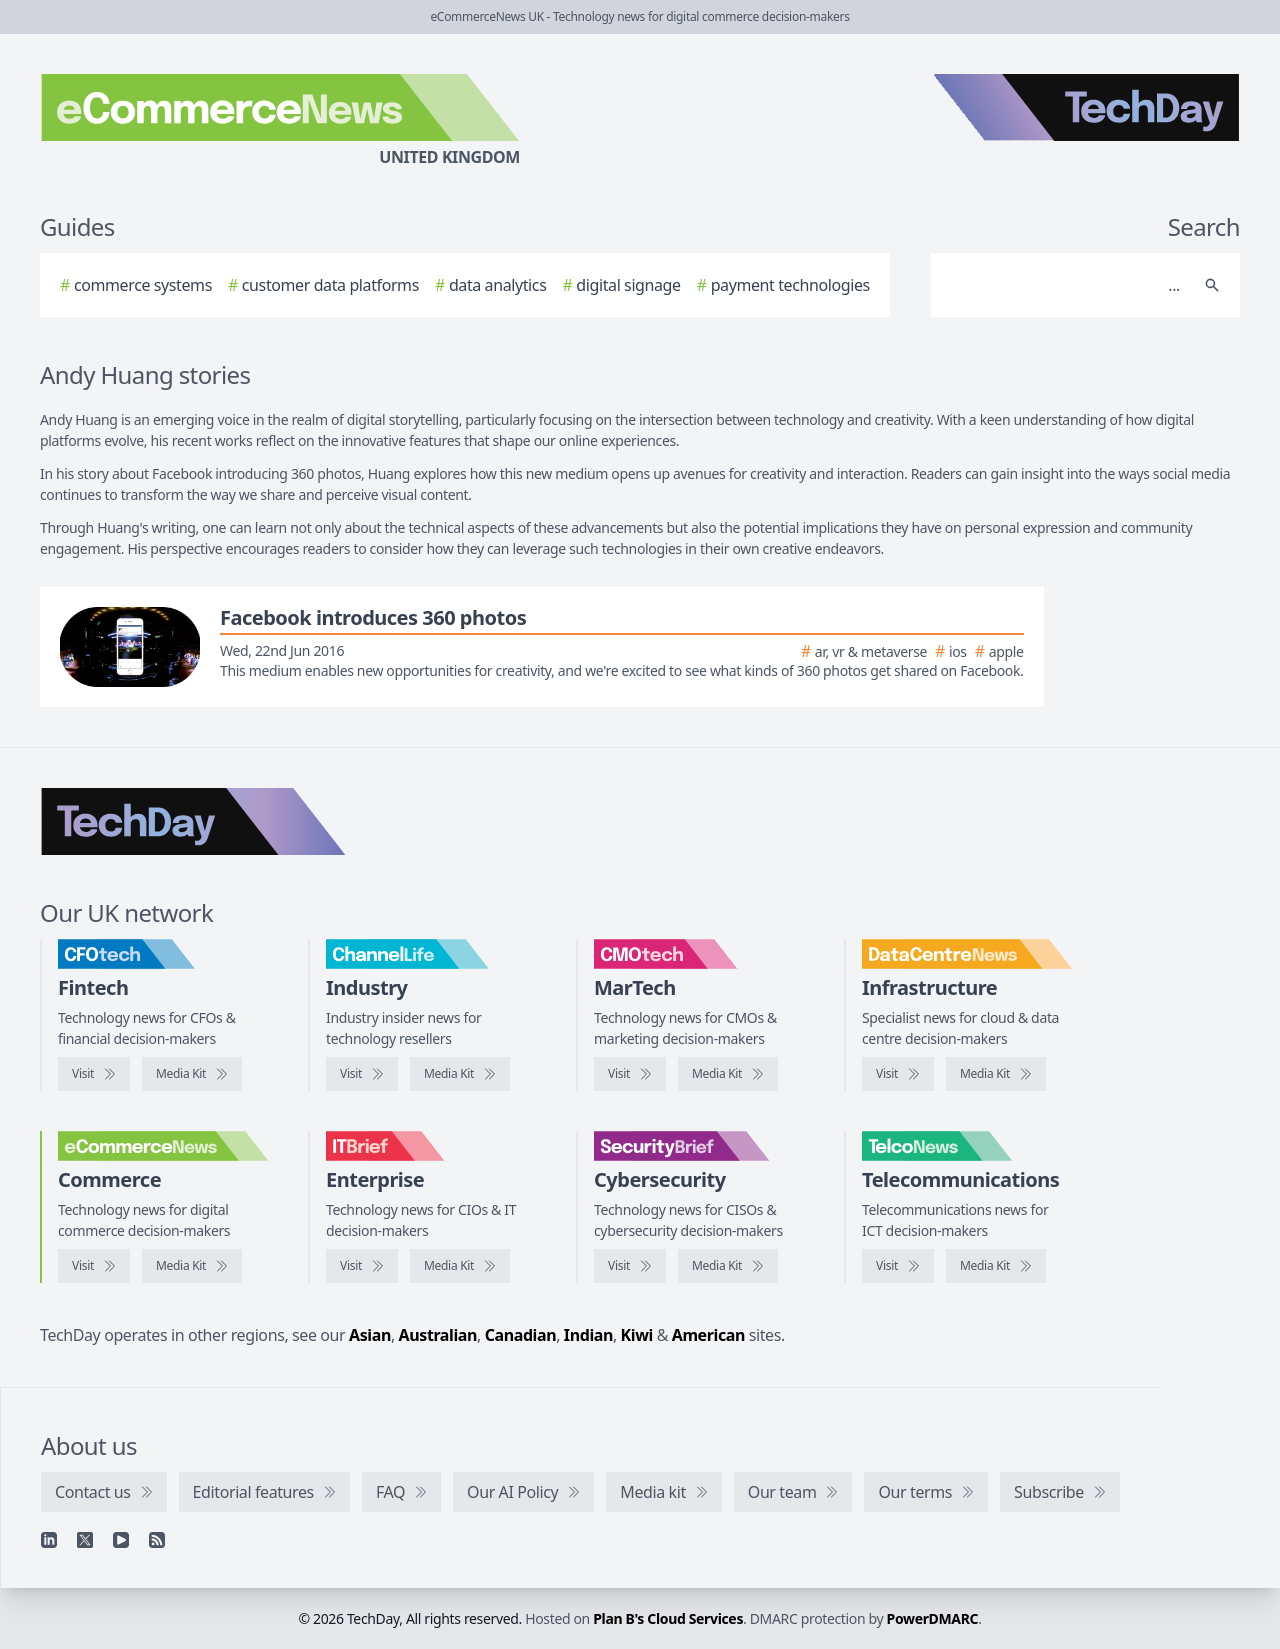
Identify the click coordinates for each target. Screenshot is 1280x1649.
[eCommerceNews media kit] (192, 1266)
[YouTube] (121, 1540)
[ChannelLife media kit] (460, 1074)
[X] (85, 1540)
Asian (370, 1335)
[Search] (1065, 285)
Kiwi (637, 1335)
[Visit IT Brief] (362, 1266)
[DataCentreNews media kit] (996, 1074)
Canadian (521, 1335)
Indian (588, 1335)
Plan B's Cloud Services (668, 1618)
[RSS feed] (157, 1540)
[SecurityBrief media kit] (728, 1266)
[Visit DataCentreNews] (898, 1074)
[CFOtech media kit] (192, 1074)
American (708, 1335)
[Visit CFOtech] (94, 1074)
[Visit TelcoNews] (898, 1266)
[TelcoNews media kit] (996, 1266)
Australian (438, 1335)
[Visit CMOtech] (630, 1074)
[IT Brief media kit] (460, 1266)
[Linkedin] (49, 1540)
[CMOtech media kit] (728, 1074)
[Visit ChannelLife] (362, 1074)
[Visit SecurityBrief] (630, 1266)
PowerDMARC (933, 1618)
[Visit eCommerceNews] (94, 1266)
